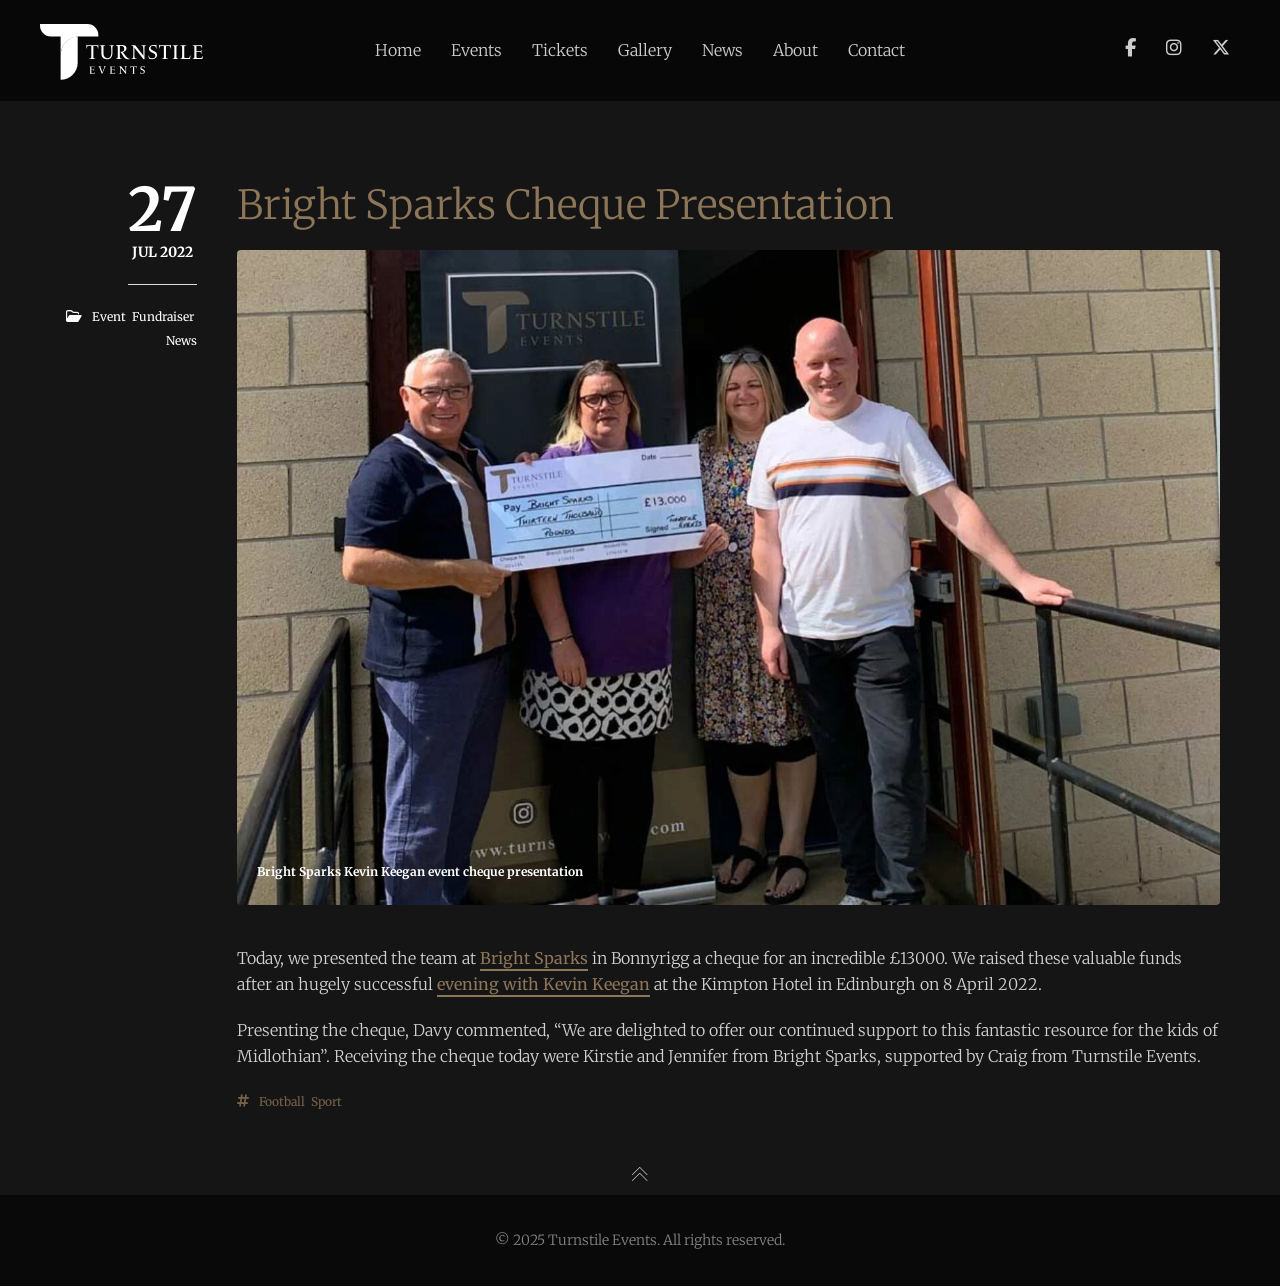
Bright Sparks (534, 958)
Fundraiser (163, 316)
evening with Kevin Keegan (543, 984)
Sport (326, 1101)
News (181, 340)
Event (109, 316)
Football (282, 1101)
